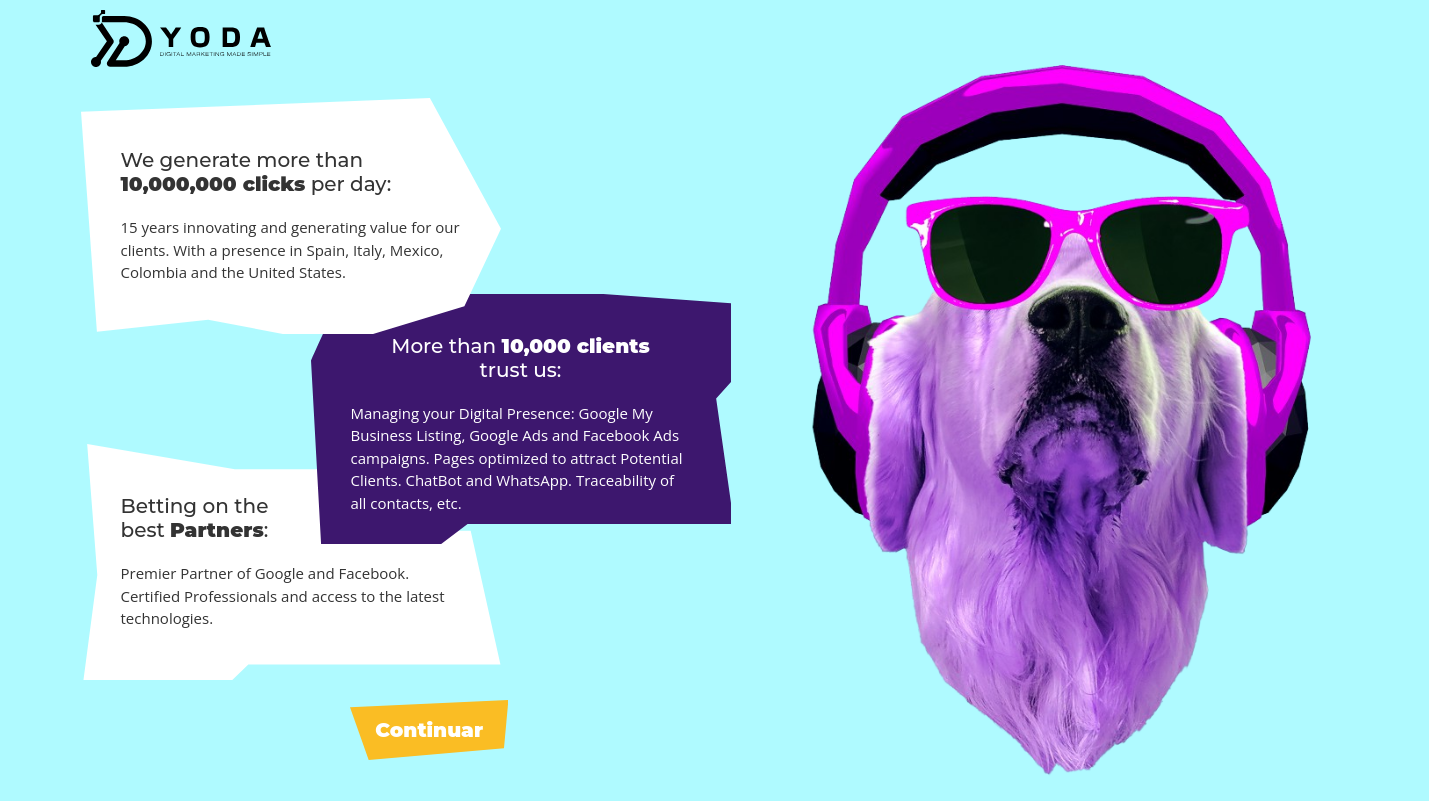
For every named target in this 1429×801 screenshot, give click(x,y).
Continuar (429, 730)
